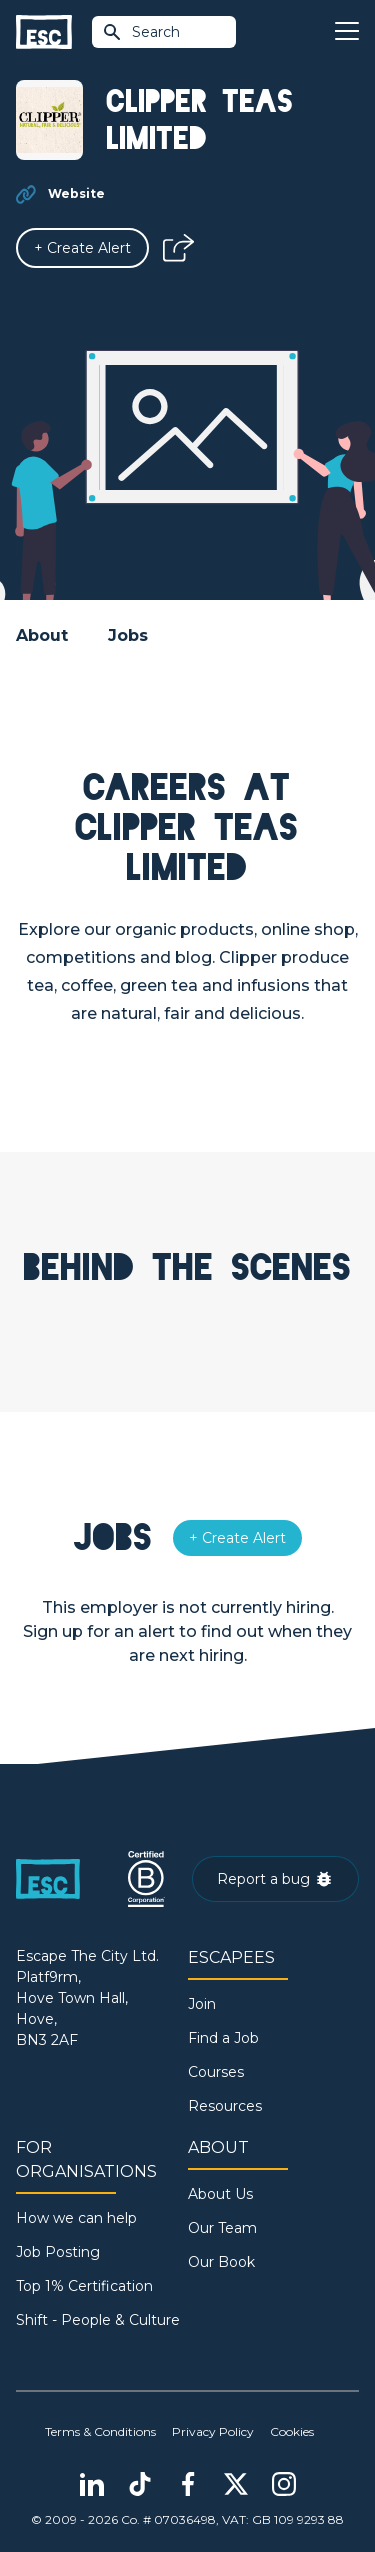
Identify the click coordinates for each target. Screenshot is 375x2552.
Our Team (222, 2228)
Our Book (221, 2262)
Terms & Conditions (100, 2431)
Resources (225, 2106)
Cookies (292, 2431)
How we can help (76, 2218)
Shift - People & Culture (98, 2320)
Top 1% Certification (84, 2286)
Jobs (128, 635)
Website (76, 193)
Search (141, 32)
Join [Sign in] (202, 2004)
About (42, 635)
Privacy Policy (213, 2431)
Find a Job (223, 2038)
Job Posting (58, 2252)
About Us (220, 2194)
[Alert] (82, 248)
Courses (216, 2072)
